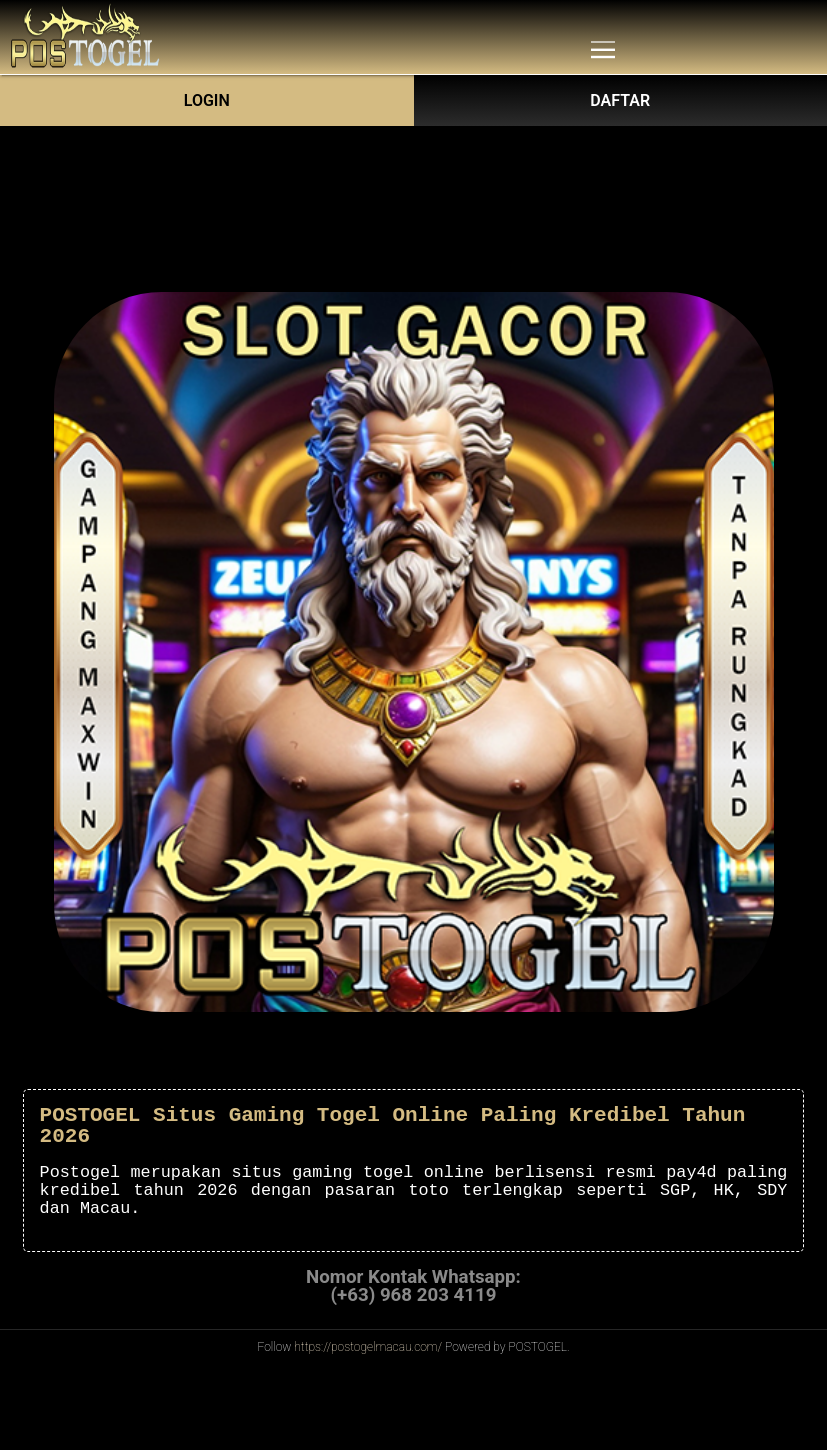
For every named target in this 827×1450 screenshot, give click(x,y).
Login (207, 100)
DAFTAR (620, 100)
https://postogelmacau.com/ (368, 1347)
